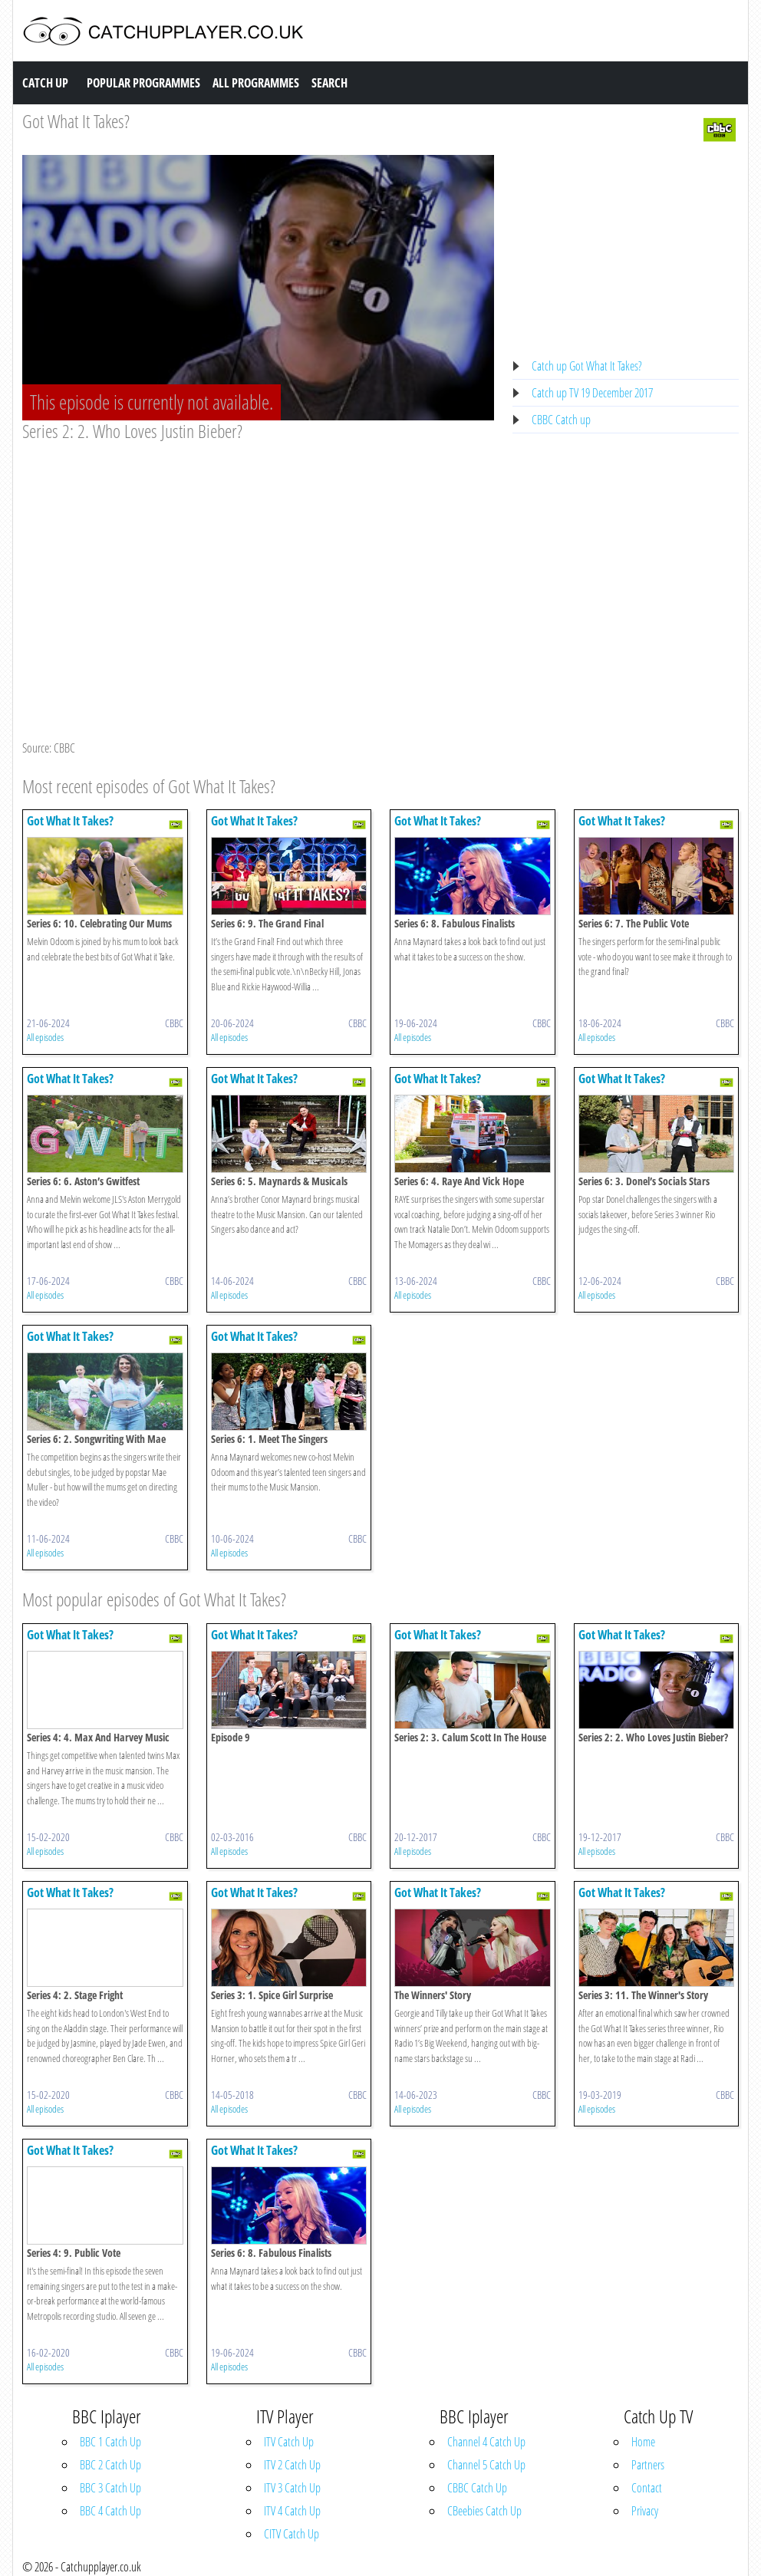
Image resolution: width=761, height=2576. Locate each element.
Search (329, 82)
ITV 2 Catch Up (292, 2464)
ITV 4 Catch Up (292, 2510)
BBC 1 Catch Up (110, 2441)
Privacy (644, 2510)
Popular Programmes (143, 82)
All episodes (45, 1037)
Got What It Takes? (76, 120)
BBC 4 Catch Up (110, 2510)
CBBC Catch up (561, 419)
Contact (646, 2487)
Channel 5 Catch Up (486, 2464)
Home (643, 2441)
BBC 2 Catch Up (110, 2464)
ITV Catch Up (289, 2441)
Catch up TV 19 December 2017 (592, 392)
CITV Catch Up (291, 2533)
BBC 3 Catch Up (110, 2487)
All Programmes (255, 82)
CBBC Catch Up (477, 2487)
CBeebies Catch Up (484, 2510)
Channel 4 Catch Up (486, 2441)
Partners (647, 2464)
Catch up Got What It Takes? (587, 365)
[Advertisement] (258, 557)
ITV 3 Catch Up (292, 2487)
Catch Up (45, 82)
